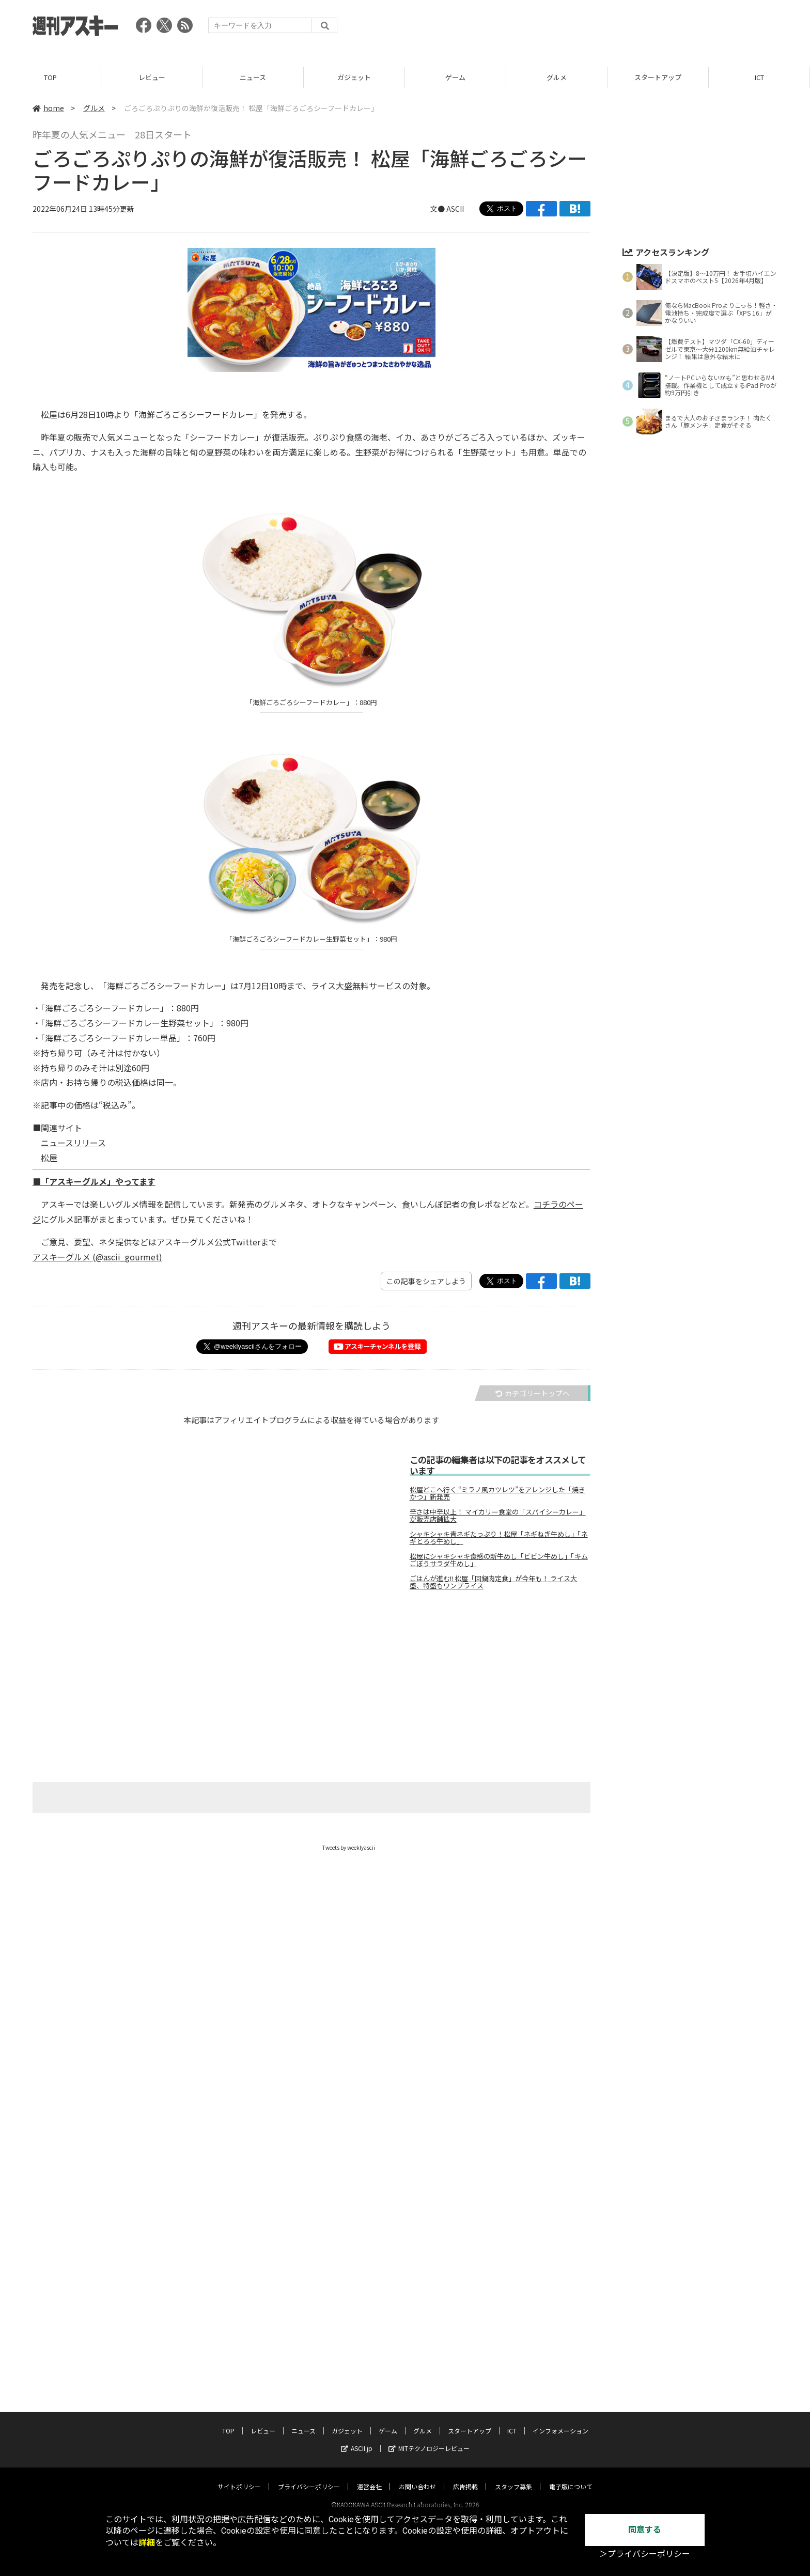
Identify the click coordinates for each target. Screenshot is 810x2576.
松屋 (49, 1157)
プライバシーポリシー (309, 2476)
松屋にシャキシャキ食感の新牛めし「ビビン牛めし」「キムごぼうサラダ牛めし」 (499, 1560)
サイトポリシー (239, 2476)
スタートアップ (657, 77)
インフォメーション (560, 2420)
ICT (759, 77)
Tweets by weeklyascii (348, 1847)
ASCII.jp (356, 2438)
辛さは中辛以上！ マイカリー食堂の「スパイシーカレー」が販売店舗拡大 (498, 1515)
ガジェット (354, 77)
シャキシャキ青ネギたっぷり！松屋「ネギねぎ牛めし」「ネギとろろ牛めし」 (499, 1538)
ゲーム (455, 77)
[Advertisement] (589, 28)
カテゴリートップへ (532, 1393)
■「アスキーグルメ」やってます (94, 1181)
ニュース (253, 77)
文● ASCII (447, 209)
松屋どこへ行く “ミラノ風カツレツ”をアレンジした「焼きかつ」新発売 (497, 1493)
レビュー (151, 77)
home (48, 108)
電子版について (571, 2476)
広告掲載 (465, 2476)
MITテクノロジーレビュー (429, 2438)
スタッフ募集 (513, 2476)
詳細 (146, 2543)
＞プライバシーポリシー (644, 2554)
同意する (644, 2530)
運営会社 (369, 2476)
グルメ (557, 77)
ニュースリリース (73, 1142)
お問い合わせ (417, 2476)
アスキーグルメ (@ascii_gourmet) (97, 1257)
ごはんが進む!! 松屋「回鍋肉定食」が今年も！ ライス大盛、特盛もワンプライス (493, 1582)
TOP (50, 77)
